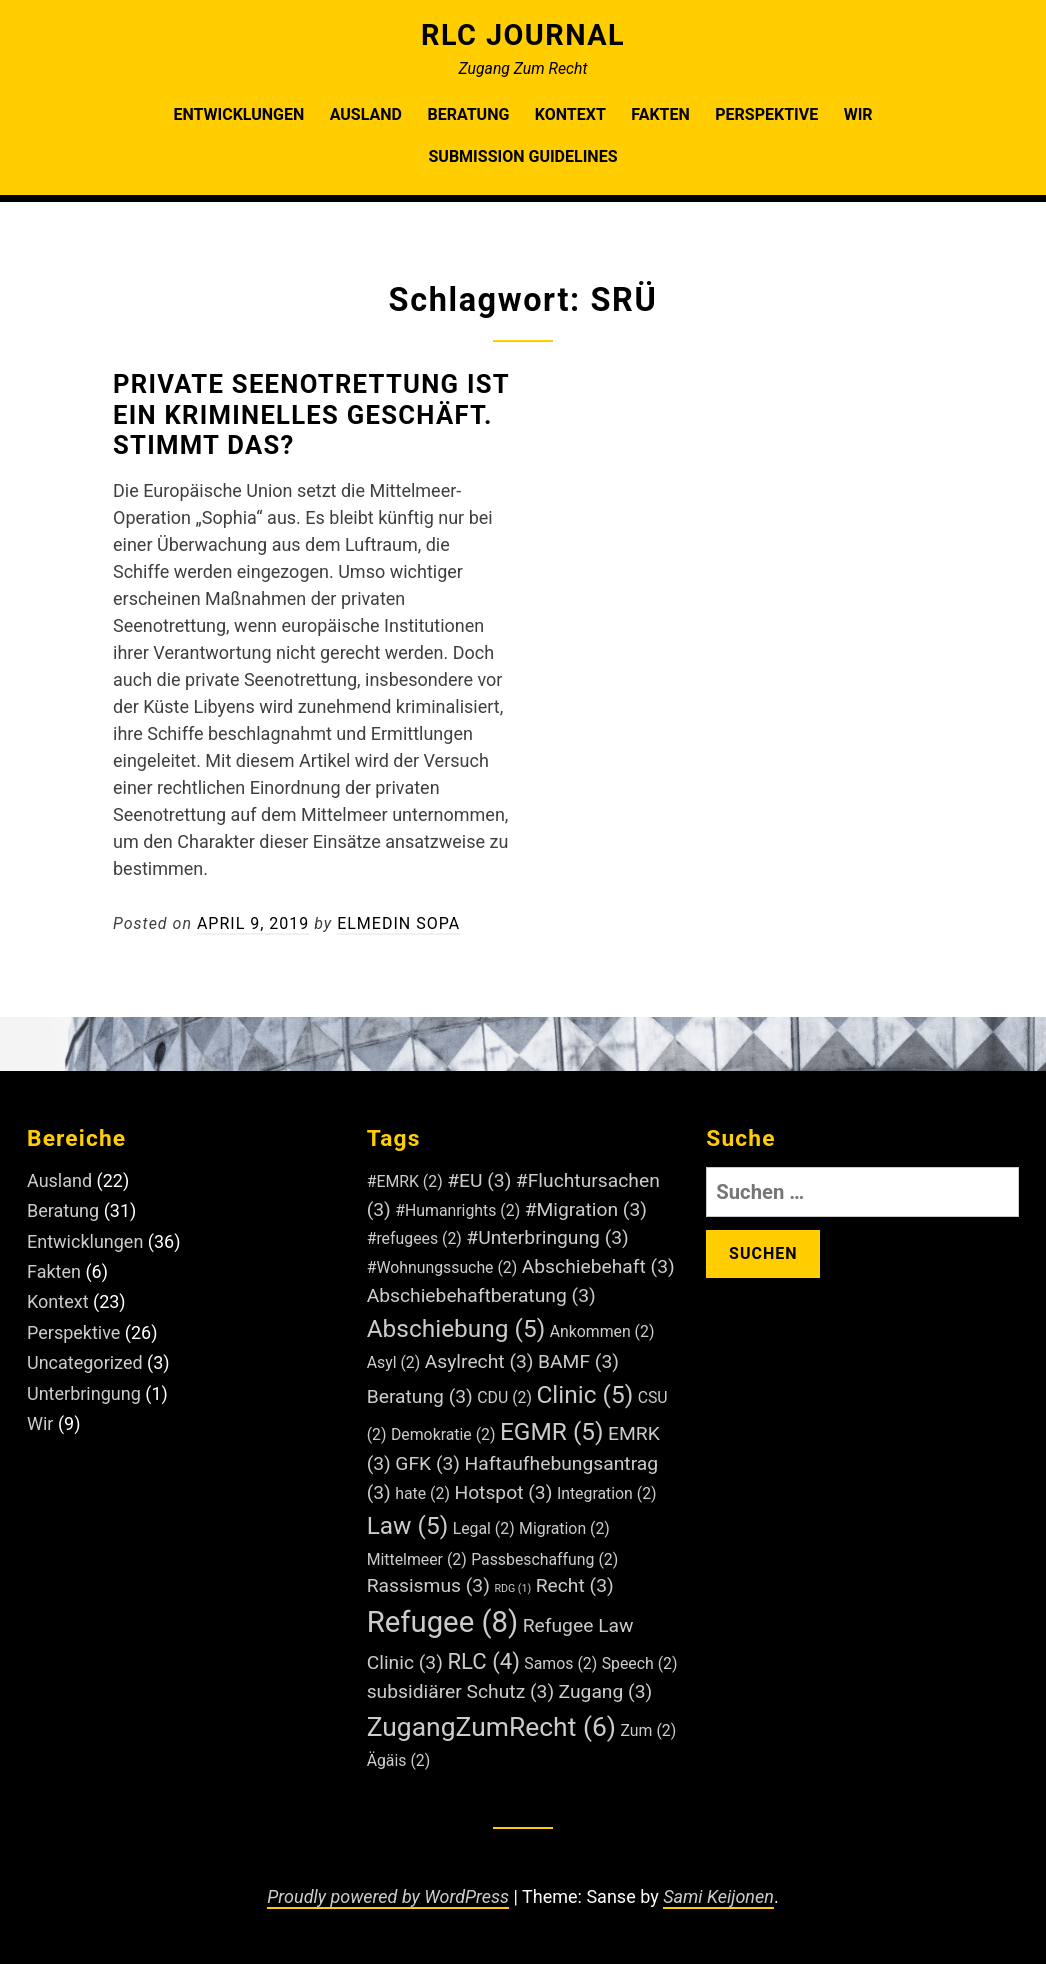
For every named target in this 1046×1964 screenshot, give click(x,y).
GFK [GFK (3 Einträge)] (427, 1463)
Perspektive (766, 114)
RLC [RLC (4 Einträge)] (483, 1661)
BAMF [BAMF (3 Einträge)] (578, 1361)
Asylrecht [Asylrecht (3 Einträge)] (479, 1361)
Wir (858, 114)
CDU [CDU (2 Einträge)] (504, 1397)
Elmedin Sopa (398, 923)
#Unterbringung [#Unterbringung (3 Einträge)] (547, 1237)
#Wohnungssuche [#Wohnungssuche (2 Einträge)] (442, 1267)
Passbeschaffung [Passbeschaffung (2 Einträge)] (544, 1559)
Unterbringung (84, 1393)
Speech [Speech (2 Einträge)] (640, 1663)
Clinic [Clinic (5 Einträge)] (584, 1394)
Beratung (468, 114)
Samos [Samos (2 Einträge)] (560, 1663)
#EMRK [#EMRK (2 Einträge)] (405, 1181)
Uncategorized (85, 1362)
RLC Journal (523, 35)
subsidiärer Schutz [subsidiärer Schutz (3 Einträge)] (460, 1691)
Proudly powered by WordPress (388, 1896)
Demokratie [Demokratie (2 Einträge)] (443, 1434)
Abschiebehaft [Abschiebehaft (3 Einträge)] (598, 1266)
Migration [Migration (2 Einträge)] (564, 1528)
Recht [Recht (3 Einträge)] (575, 1585)
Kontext (570, 114)
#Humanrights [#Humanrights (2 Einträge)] (457, 1210)
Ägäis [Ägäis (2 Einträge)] (399, 1760)
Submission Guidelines (523, 156)
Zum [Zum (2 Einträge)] (649, 1730)
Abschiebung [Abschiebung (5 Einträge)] (456, 1328)
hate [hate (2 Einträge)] (422, 1493)
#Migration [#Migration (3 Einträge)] (586, 1209)
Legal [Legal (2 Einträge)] (484, 1528)
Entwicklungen (238, 114)
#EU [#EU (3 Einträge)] (479, 1180)
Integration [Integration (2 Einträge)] (607, 1493)
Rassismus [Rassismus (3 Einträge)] (428, 1585)
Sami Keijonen (718, 1896)
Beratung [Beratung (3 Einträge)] (420, 1396)
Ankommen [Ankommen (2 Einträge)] (602, 1331)
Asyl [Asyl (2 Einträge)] (394, 1362)
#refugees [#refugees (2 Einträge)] (414, 1238)
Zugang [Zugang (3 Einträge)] (606, 1691)
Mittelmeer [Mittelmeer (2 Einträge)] (417, 1559)
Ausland (366, 114)
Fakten (660, 114)
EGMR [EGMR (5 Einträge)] (552, 1431)
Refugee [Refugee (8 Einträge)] (443, 1622)
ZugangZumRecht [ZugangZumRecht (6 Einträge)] (491, 1726)
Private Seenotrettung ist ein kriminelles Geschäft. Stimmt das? (311, 415)
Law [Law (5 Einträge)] (408, 1525)
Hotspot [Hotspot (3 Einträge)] (503, 1492)
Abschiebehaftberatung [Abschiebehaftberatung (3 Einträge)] (481, 1295)
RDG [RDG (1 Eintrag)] (512, 1588)
